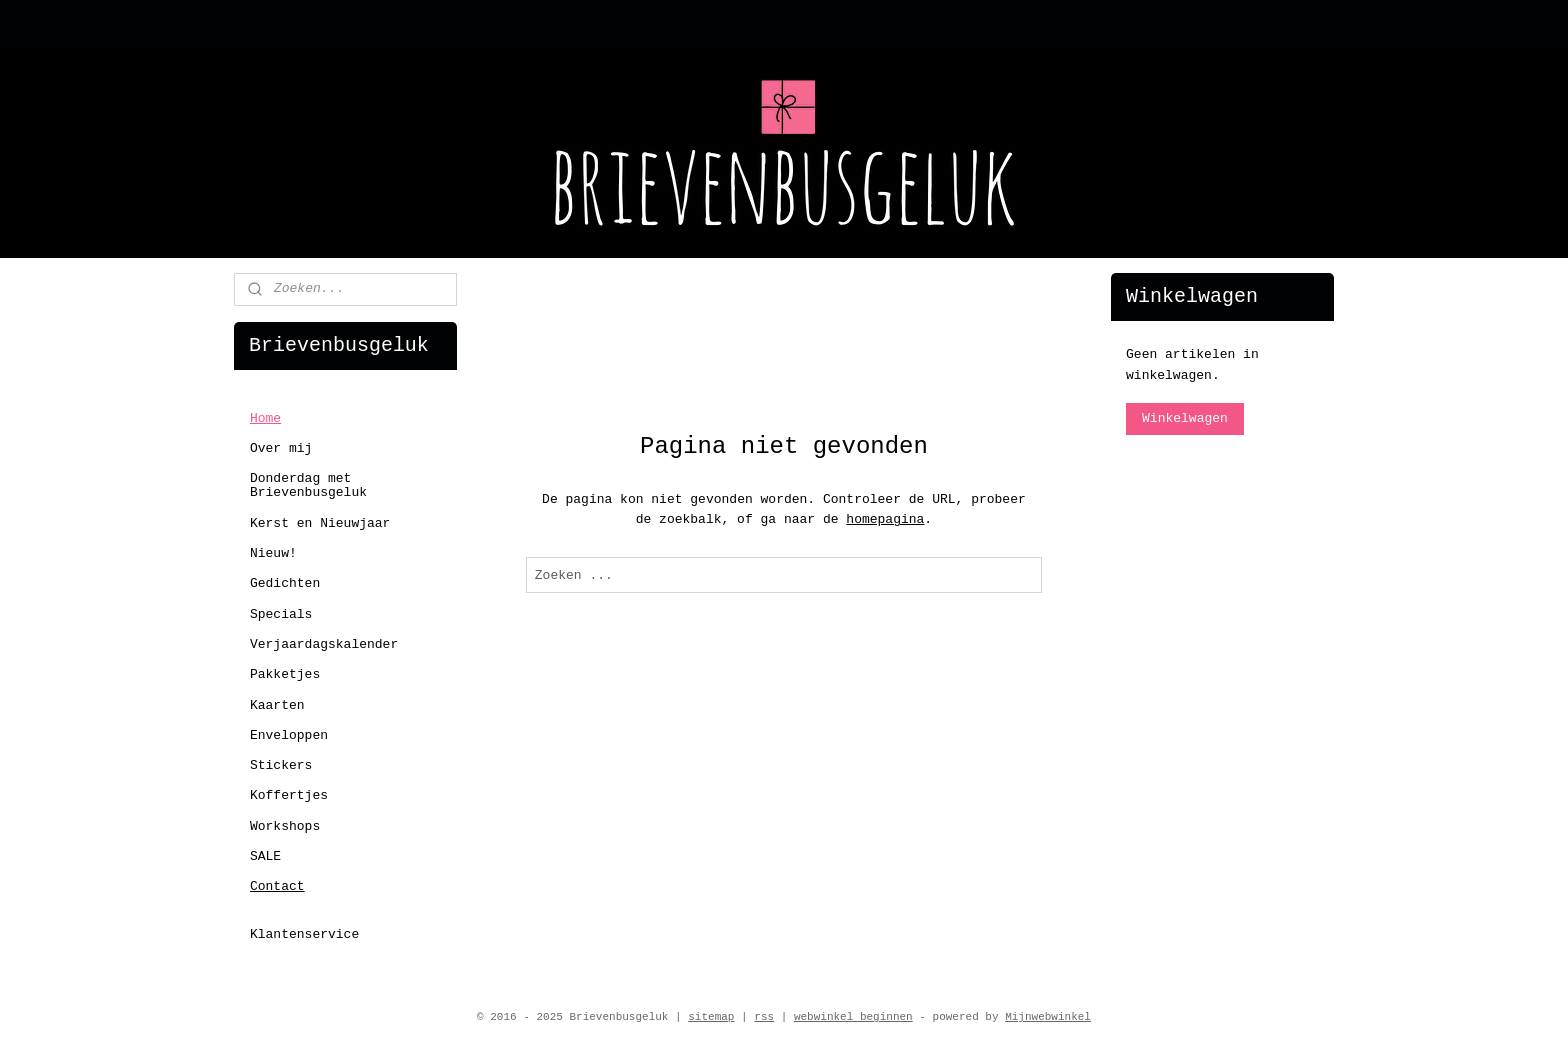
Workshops (285, 826)
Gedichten (285, 583)
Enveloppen (289, 735)
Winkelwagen (1185, 418)
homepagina (885, 519)
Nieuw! (273, 553)
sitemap (711, 1017)
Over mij (281, 448)
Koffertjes (289, 795)
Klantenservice (304, 934)
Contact (277, 886)
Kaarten (277, 705)
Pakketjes (285, 674)
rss (764, 1017)
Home (265, 418)
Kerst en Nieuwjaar (320, 523)
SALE (265, 856)
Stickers (281, 765)
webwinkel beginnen (853, 1017)
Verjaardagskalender (324, 644)
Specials (281, 614)
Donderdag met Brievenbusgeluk (308, 485)
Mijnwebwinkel (1048, 1017)
